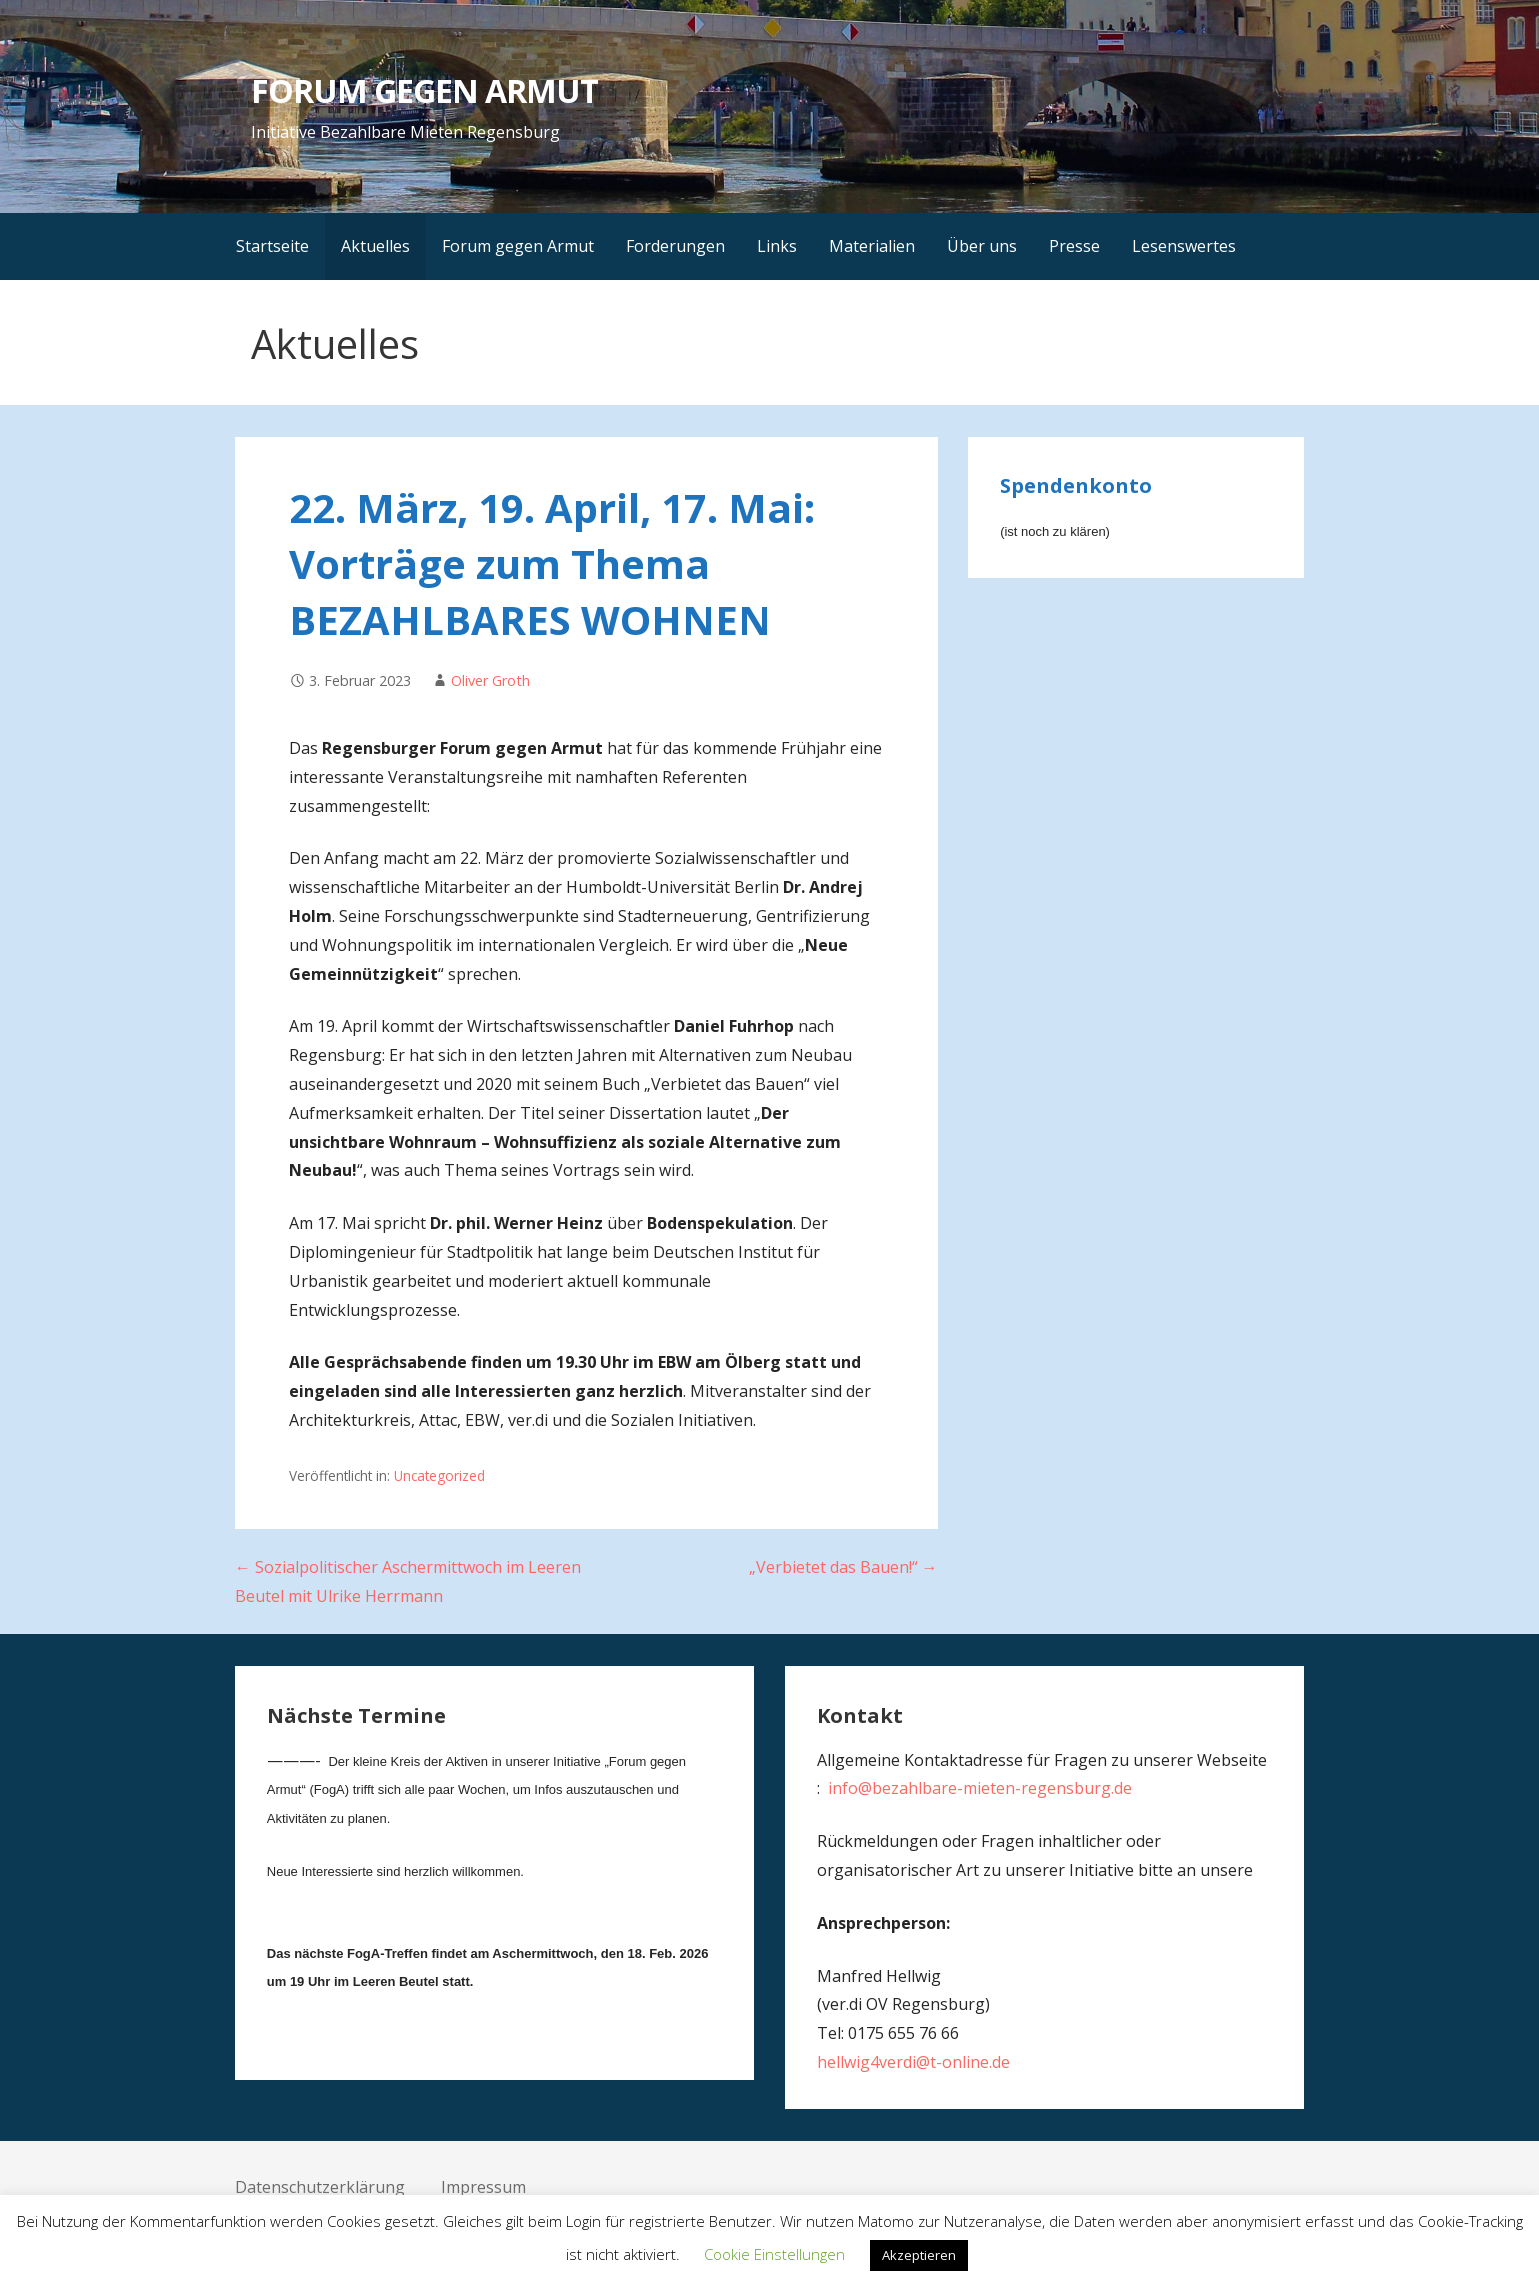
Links (777, 246)
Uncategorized (439, 1475)
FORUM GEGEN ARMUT (425, 90)
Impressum (483, 2187)
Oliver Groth (490, 680)
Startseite (272, 246)
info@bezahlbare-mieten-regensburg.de (980, 1788)
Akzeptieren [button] (919, 2255)
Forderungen (675, 246)
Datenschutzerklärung (320, 2187)
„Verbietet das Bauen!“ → (843, 1567)
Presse (1074, 246)
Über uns (982, 246)
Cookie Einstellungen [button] (774, 2254)
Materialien (872, 246)
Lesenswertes (1184, 246)
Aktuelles (375, 246)
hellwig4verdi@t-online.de (913, 2062)
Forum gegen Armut (518, 246)
